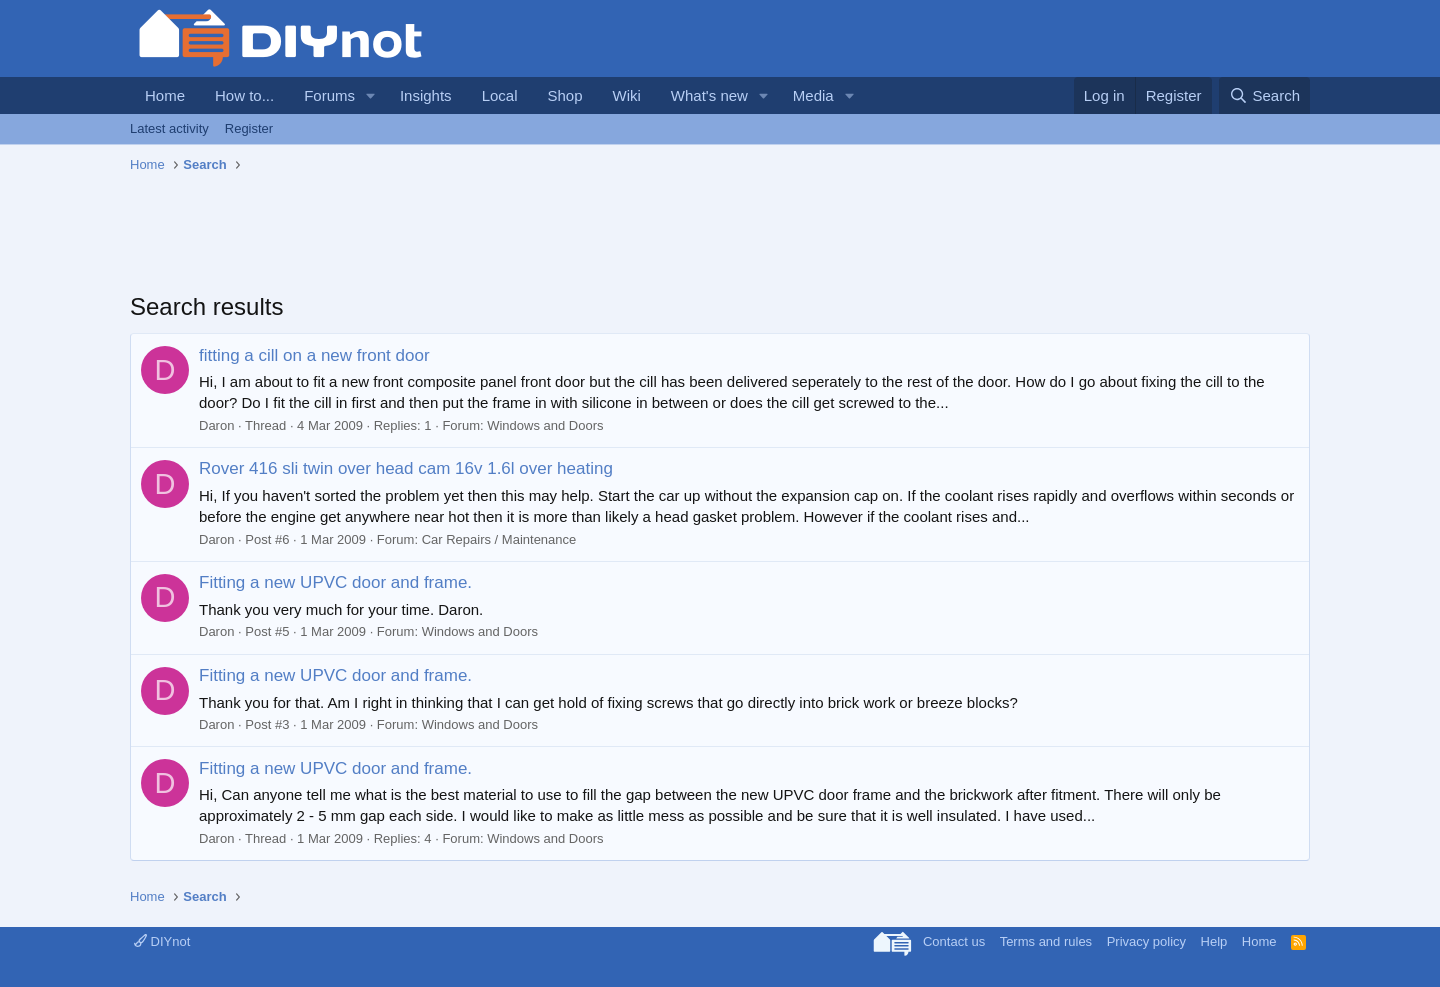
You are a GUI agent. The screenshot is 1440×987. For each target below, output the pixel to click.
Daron (216, 425)
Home (165, 95)
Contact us (954, 941)
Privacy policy (1146, 941)
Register (249, 128)
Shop (564, 95)
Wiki (627, 95)
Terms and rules (1046, 941)
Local (500, 95)
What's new (709, 95)
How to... (244, 95)
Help (1214, 941)
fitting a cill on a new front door (314, 355)
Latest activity (169, 128)
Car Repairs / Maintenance (499, 539)
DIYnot (162, 941)
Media (813, 95)
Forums (329, 95)
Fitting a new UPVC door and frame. (335, 582)
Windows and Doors (545, 425)
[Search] (1264, 95)
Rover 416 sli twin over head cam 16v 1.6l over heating (406, 468)
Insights (426, 95)
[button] (371, 95)
